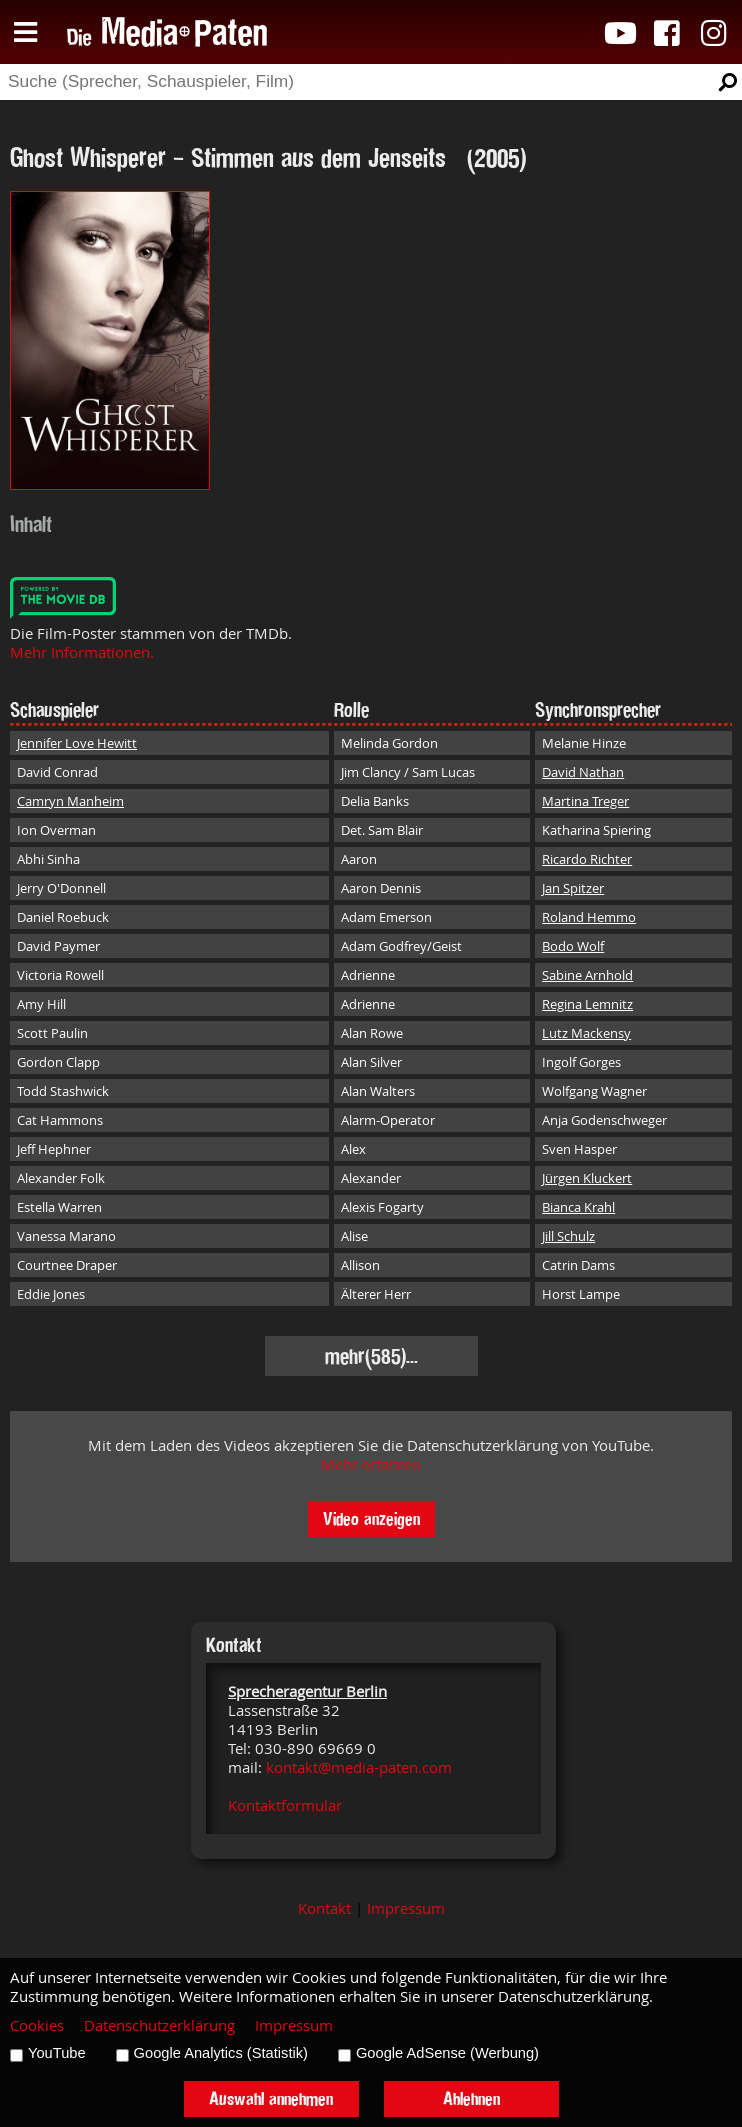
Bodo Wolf (573, 946)
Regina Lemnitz (587, 1004)
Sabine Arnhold (587, 975)
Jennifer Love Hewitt (77, 743)
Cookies (37, 2025)
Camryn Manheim (70, 801)
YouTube (57, 2053)
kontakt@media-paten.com (359, 1767)
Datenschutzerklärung (159, 2025)
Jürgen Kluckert (587, 1178)
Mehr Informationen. (82, 652)
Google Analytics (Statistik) (221, 2053)
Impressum (406, 1908)
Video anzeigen (371, 1518)
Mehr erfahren (371, 1464)
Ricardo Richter (587, 859)
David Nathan (583, 772)
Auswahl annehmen (271, 2098)
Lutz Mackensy (586, 1033)
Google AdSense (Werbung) (447, 2053)
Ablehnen (471, 2098)
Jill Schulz (568, 1236)
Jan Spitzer (573, 888)
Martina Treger (585, 801)
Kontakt (324, 1908)
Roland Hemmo (589, 917)
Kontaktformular (285, 1805)
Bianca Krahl (578, 1207)
